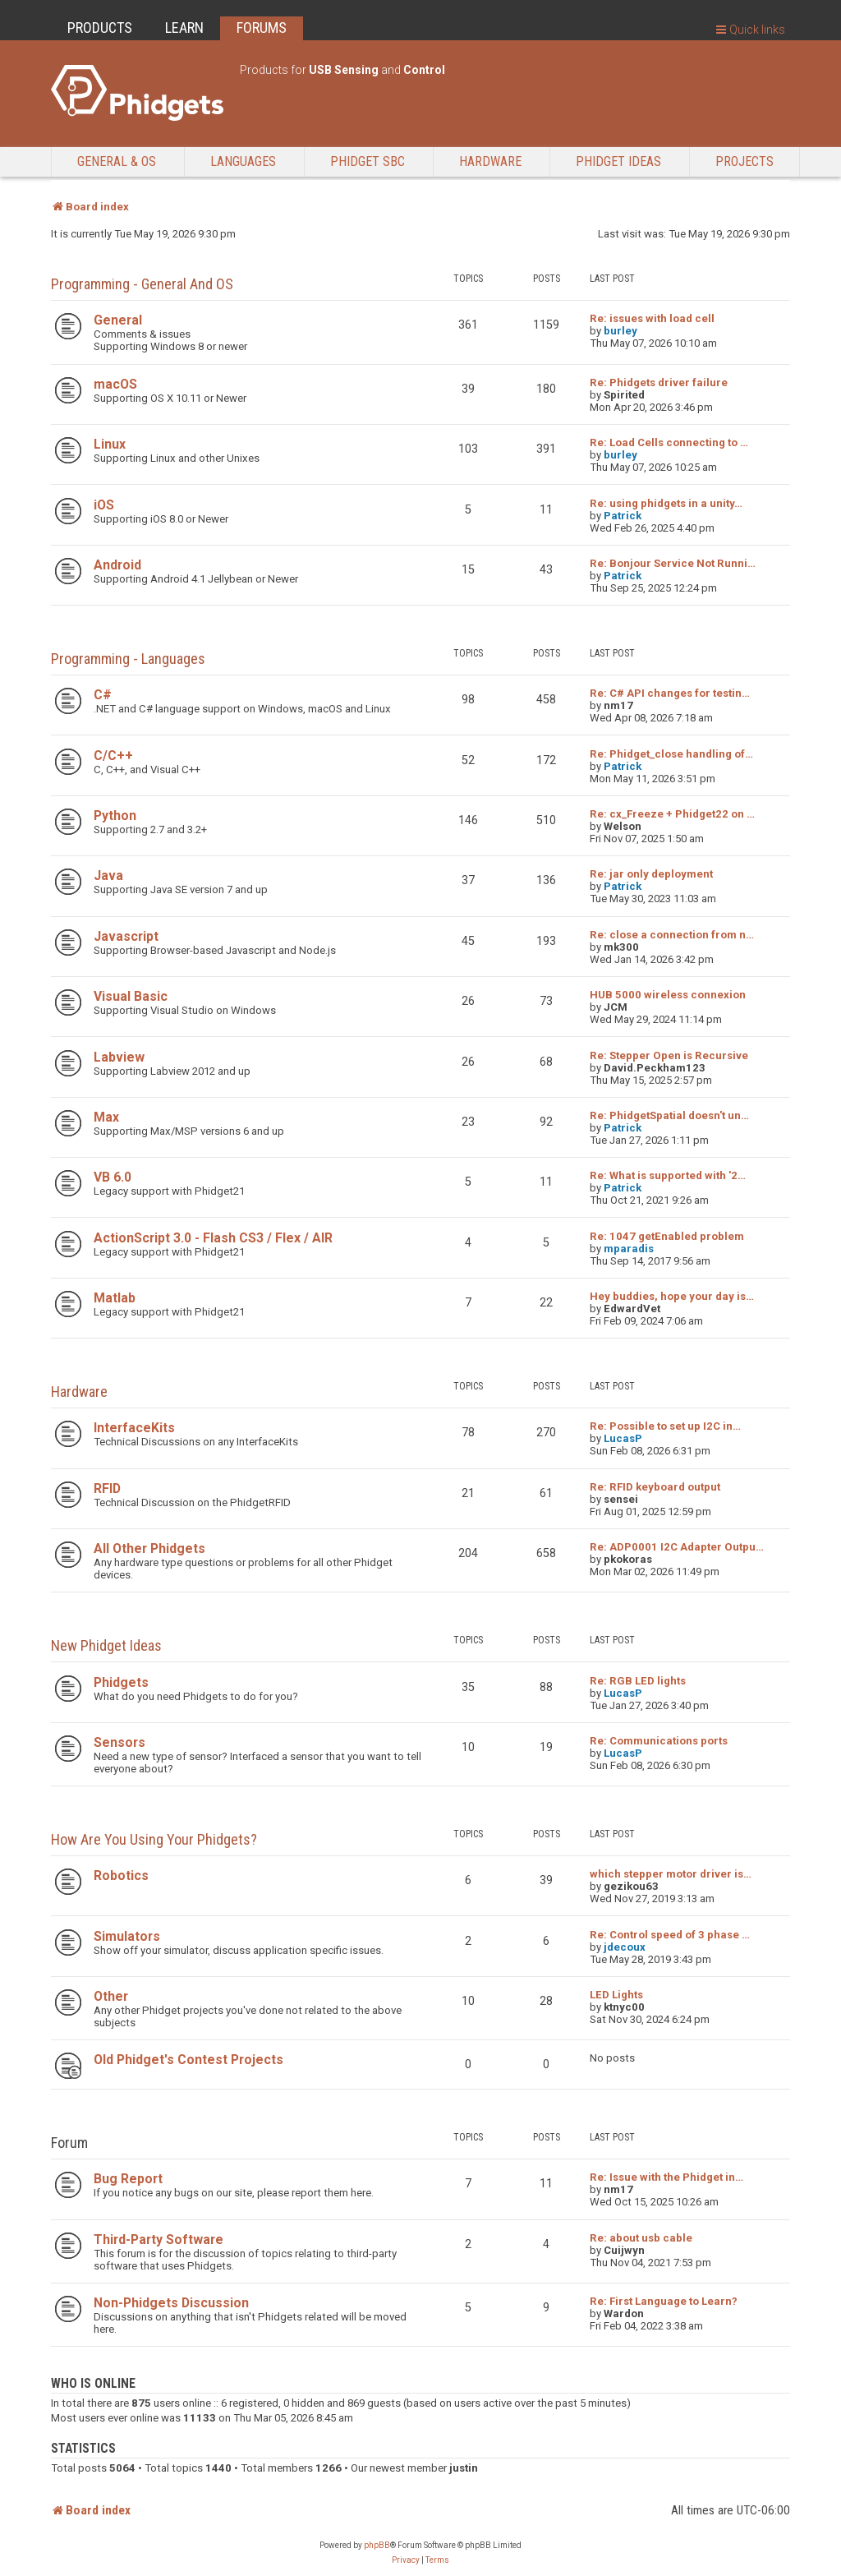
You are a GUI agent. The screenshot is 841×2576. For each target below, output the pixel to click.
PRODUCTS (99, 27)
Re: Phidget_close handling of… (671, 754)
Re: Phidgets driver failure (659, 382)
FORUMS (262, 27)
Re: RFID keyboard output (655, 1487)
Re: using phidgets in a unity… (666, 503)
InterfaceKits (134, 1427)
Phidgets (121, 1682)
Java (108, 875)
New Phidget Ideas (106, 1645)
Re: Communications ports (659, 1741)
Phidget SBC (367, 161)
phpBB (377, 2545)
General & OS (116, 161)
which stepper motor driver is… (670, 1874)
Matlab (115, 1298)
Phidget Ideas (618, 161)
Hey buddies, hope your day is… (672, 1296)
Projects (744, 161)
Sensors (119, 1742)
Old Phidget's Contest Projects (188, 2059)
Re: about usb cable (641, 2238)
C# (103, 695)
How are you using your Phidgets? (154, 1839)
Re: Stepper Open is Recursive (669, 1055)
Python (115, 815)
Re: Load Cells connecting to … (669, 442)
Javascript (126, 936)
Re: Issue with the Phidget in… (666, 2177)
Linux (110, 444)
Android (117, 565)
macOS (115, 384)
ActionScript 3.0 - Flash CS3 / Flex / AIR (213, 1238)
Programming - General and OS (142, 284)
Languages (243, 161)
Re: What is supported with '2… (668, 1175)
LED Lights (616, 1994)
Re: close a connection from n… (672, 935)
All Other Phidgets (149, 1548)
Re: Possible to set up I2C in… (665, 1426)
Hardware (490, 161)
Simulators (127, 1936)
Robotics (121, 1875)
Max (106, 1117)
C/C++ (113, 755)
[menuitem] (406, 2560)
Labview (119, 1057)
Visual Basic (131, 996)
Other (111, 1996)
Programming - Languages (128, 658)
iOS (104, 505)
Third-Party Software (158, 2239)
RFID (107, 1488)
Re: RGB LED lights (638, 1681)
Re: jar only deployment (651, 874)
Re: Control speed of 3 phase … (670, 1935)
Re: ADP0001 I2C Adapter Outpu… (677, 1547)
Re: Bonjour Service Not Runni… (673, 563)
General (118, 320)
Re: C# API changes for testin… (670, 693)
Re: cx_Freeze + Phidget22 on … (672, 814)
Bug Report (128, 2179)
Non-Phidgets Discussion (171, 2303)
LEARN (184, 27)
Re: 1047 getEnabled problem (667, 1236)
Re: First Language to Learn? (664, 2301)
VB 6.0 (112, 1177)
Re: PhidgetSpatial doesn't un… (669, 1115)
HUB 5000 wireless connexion (668, 994)
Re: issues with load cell (652, 318)
